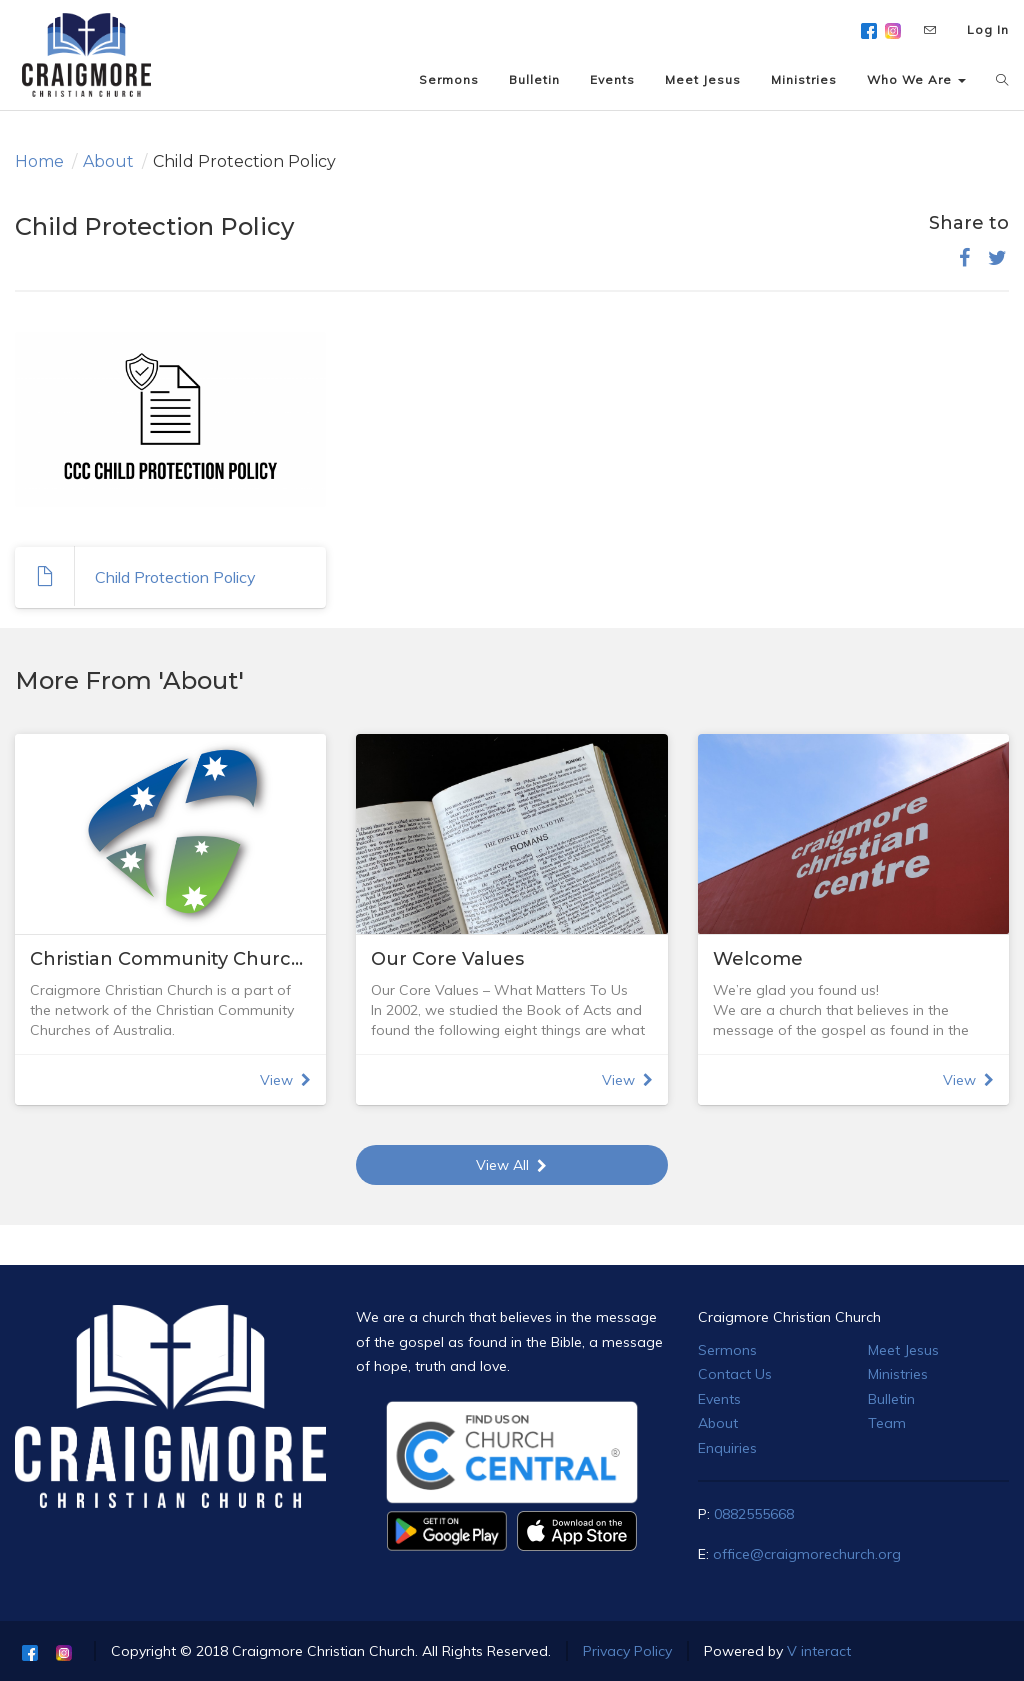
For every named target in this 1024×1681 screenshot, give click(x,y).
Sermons (727, 1350)
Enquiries (727, 1448)
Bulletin (891, 1399)
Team (887, 1423)
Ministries (898, 1374)
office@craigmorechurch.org (807, 1554)
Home (39, 161)
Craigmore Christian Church (789, 1317)
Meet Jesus (903, 1350)
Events (719, 1399)
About (108, 161)
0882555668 (754, 1514)
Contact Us (735, 1374)
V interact (819, 1651)
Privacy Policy (627, 1651)
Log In (988, 29)
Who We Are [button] (916, 79)
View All (511, 1165)
